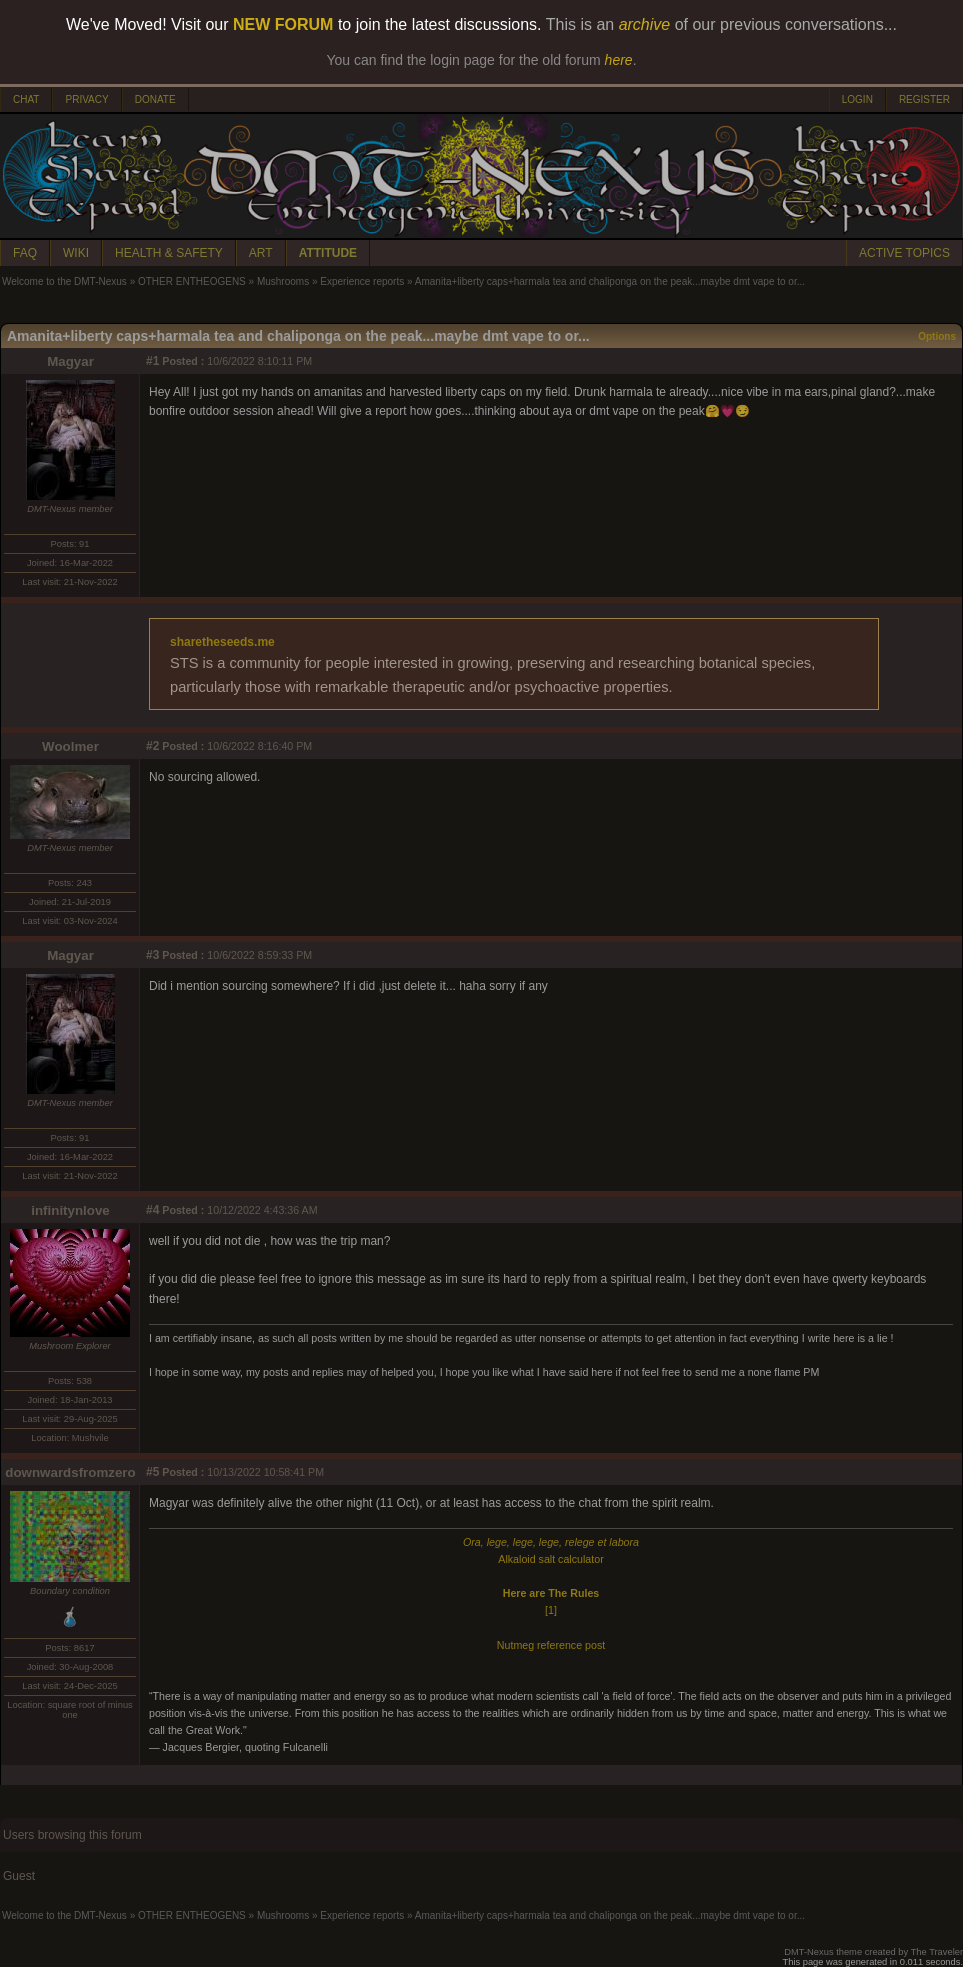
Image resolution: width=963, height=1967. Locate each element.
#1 (152, 361)
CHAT (26, 99)
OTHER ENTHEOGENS (192, 281)
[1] (551, 1610)
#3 (152, 955)
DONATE (155, 99)
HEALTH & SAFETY (169, 253)
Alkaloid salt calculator (550, 1559)
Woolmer (70, 746)
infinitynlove (70, 1210)
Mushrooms (283, 281)
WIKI (76, 253)
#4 (152, 1210)
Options (937, 336)
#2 (152, 746)
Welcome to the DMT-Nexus (64, 281)
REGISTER (924, 99)
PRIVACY (86, 99)
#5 (152, 1472)
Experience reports (362, 281)
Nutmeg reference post (551, 1645)
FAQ (25, 253)
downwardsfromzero (70, 1472)
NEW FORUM (283, 24)
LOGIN (857, 99)
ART (261, 253)
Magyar (70, 361)
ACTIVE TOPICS (904, 253)
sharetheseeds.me (222, 642)
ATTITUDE (328, 253)
